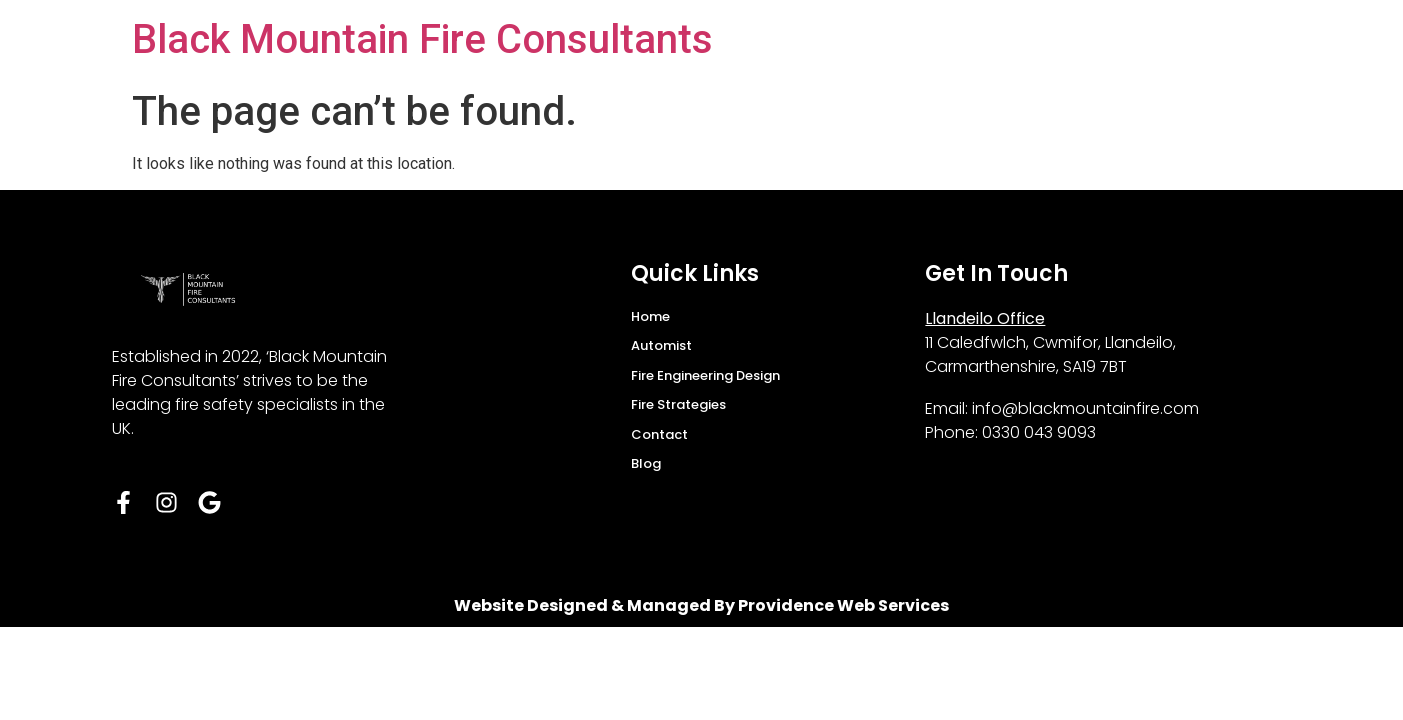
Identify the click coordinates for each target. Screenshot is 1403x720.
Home (650, 316)
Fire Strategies (678, 404)
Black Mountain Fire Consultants (422, 39)
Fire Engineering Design (705, 375)
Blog (646, 463)
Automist (661, 345)
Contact (659, 434)
